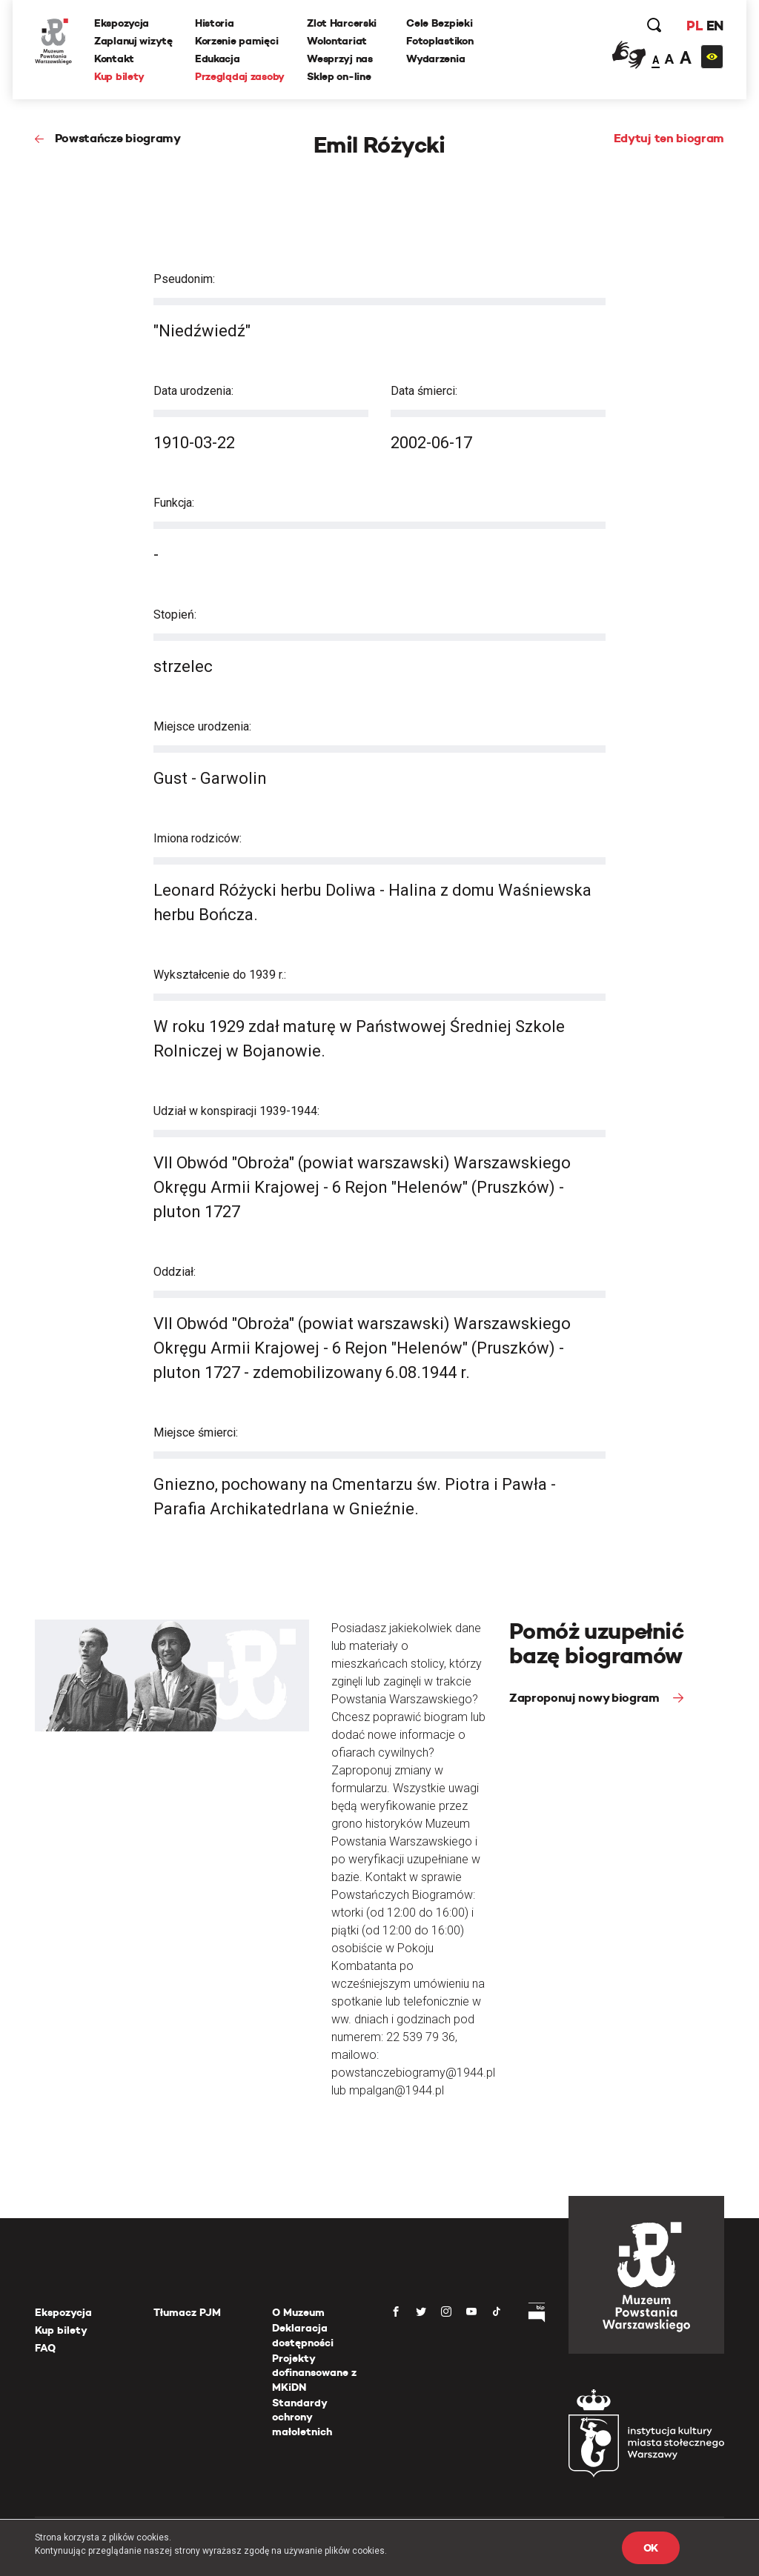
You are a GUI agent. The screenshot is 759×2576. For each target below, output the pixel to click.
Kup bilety (119, 76)
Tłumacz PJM (187, 2312)
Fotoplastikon (439, 40)
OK (650, 2548)
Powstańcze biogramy (118, 138)
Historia (214, 23)
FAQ (45, 2347)
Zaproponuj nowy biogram (585, 1697)
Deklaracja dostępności (303, 2335)
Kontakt (114, 58)
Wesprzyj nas (340, 58)
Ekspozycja (121, 23)
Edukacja (217, 58)
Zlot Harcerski (342, 23)
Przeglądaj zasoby (240, 76)
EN (714, 25)
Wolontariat (337, 40)
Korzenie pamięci (237, 40)
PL (694, 25)
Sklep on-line (339, 76)
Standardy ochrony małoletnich (302, 2417)
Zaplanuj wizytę (133, 40)
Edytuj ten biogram (669, 138)
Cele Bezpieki (439, 23)
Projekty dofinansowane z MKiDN (314, 2373)
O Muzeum (298, 2312)
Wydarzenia (435, 58)
